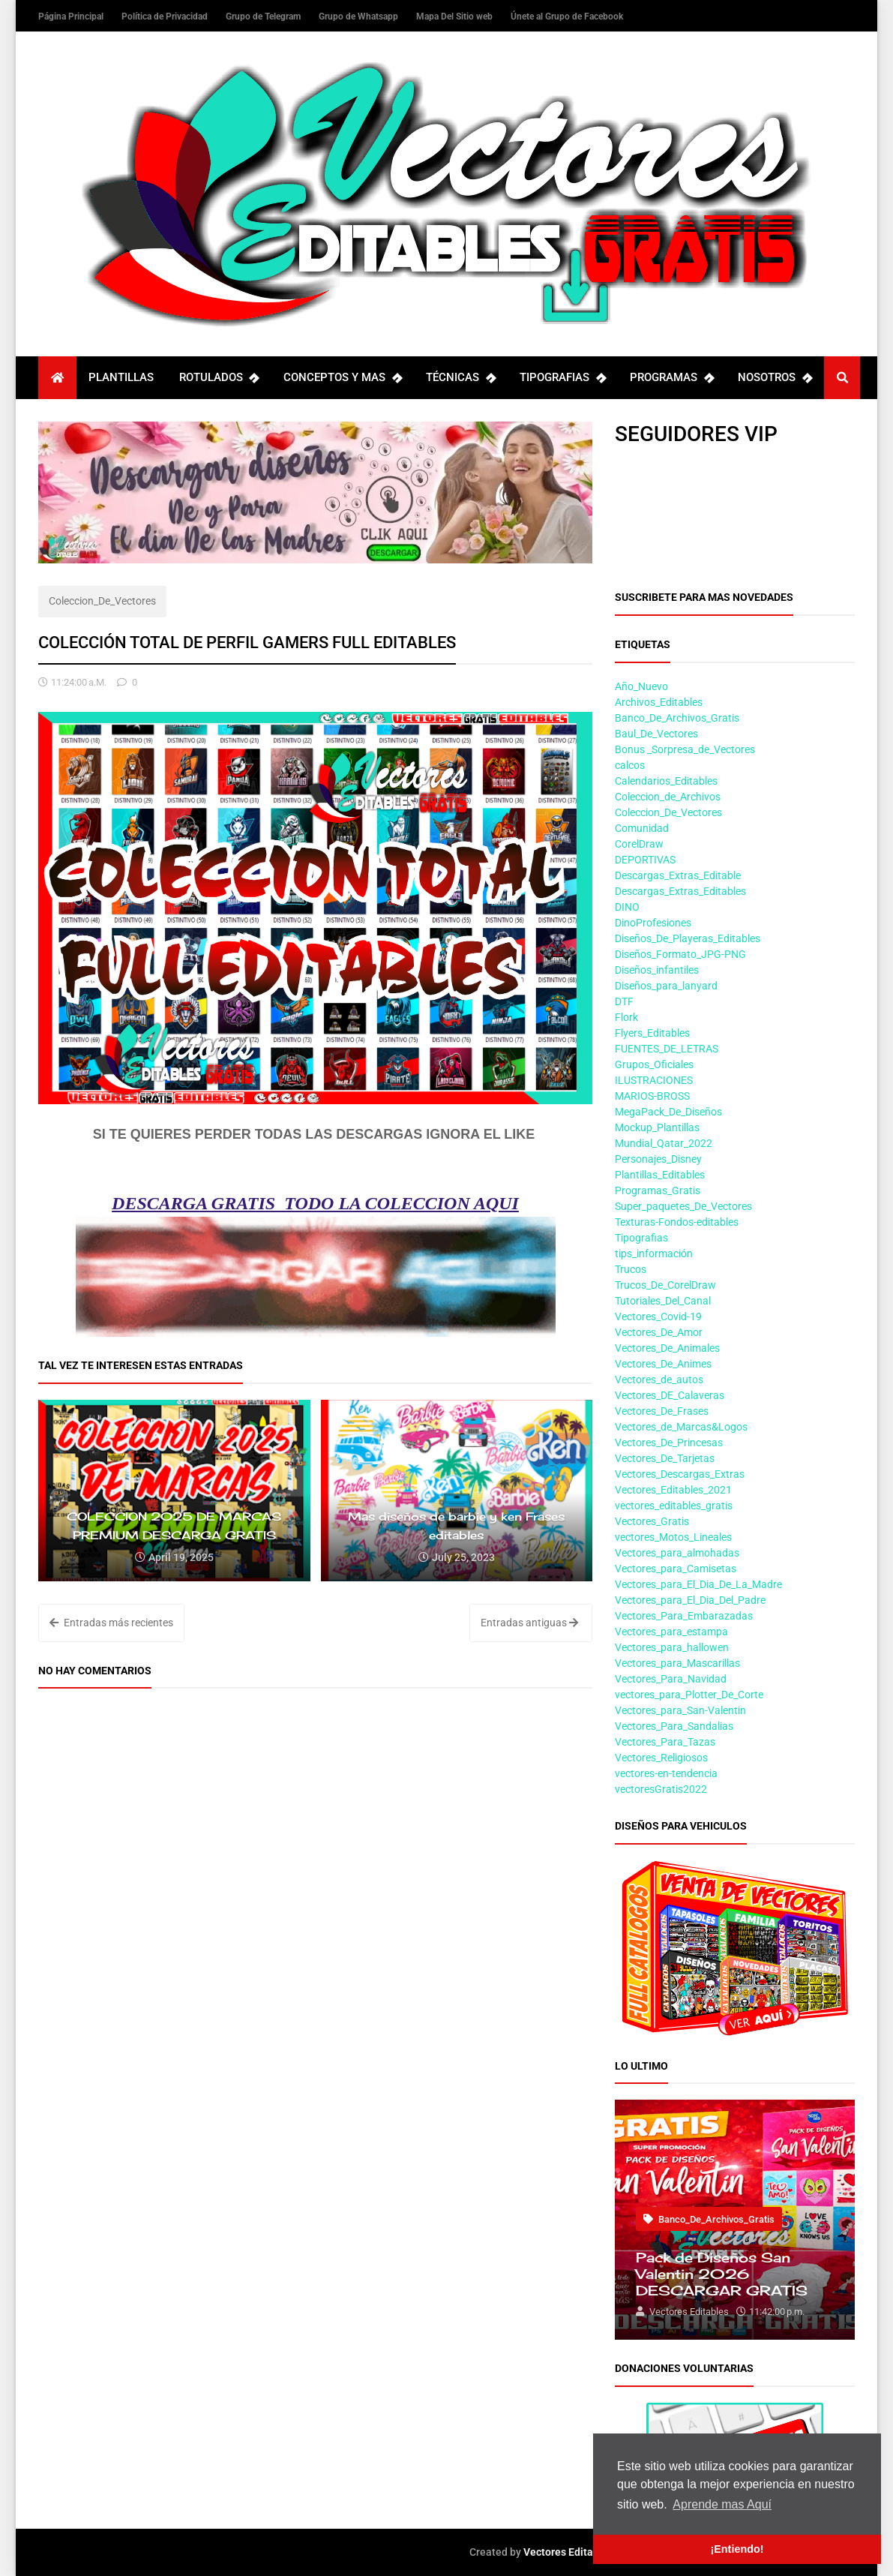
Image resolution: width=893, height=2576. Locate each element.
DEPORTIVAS (645, 860)
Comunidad (642, 828)
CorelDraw (639, 844)
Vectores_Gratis (652, 1521)
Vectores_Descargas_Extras (680, 1474)
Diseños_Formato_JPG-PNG (680, 954)
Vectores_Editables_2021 (673, 1490)
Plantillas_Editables (660, 1175)
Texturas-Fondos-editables (677, 1222)
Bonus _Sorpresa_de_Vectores (685, 749)
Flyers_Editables (652, 1033)
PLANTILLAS (121, 377)
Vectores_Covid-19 (658, 1317)
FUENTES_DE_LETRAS (666, 1049)
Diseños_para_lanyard (666, 986)
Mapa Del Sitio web (455, 16)
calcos (630, 765)
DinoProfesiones (653, 923)
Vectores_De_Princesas (669, 1443)
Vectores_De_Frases (662, 1411)
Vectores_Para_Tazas (665, 1742)
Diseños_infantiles (657, 970)
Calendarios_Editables (666, 781)
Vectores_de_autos (659, 1380)
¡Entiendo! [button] (736, 2549)
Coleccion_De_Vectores (102, 601)
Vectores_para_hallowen (672, 1647)
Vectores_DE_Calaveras (669, 1395)
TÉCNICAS (460, 377)
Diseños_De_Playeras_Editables (687, 938)
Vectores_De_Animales (667, 1348)
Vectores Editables (568, 2552)
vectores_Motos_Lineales (673, 1537)
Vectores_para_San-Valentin (680, 1710)
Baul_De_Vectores (656, 734)
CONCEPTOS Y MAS (342, 377)
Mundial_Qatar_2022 (663, 1143)
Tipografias (641, 1238)
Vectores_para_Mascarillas (677, 1663)
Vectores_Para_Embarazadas (684, 1616)
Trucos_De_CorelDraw (665, 1285)
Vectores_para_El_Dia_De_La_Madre (698, 1584)
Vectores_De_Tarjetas (665, 1458)
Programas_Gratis (657, 1190)
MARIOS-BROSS (652, 1096)
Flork (626, 1017)
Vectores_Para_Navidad (671, 1679)
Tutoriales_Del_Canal (663, 1301)
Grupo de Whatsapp (359, 16)
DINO (627, 907)
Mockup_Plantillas (657, 1127)
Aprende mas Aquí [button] (722, 2504)
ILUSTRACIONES (654, 1080)
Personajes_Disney (658, 1159)
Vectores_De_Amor (659, 1332)
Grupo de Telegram (264, 16)
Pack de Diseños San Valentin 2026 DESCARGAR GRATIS (722, 2273)
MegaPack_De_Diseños (668, 1112)
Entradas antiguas (529, 1623)
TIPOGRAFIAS (562, 377)
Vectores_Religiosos (661, 1758)
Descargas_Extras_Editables (680, 891)
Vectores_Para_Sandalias (674, 1726)
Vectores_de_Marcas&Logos (681, 1427)
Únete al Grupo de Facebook (567, 16)
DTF (624, 1001)
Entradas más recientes (111, 1623)
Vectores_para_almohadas (677, 1553)
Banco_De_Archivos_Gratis (677, 718)
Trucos (630, 1269)
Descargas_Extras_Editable (678, 875)
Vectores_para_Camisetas (675, 1569)
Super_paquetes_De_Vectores (683, 1206)
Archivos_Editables (659, 702)
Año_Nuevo (641, 686)
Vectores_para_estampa (671, 1632)
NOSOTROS (774, 377)
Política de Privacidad (165, 16)
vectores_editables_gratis (674, 1506)
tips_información (654, 1253)
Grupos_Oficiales (654, 1064)
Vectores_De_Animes (663, 1364)
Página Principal (72, 16)
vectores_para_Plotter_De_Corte (689, 1695)
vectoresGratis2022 (661, 1789)
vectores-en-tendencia (666, 1773)
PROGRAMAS (671, 377)
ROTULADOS (219, 377)
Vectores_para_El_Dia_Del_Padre (690, 1600)
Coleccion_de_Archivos (668, 797)
